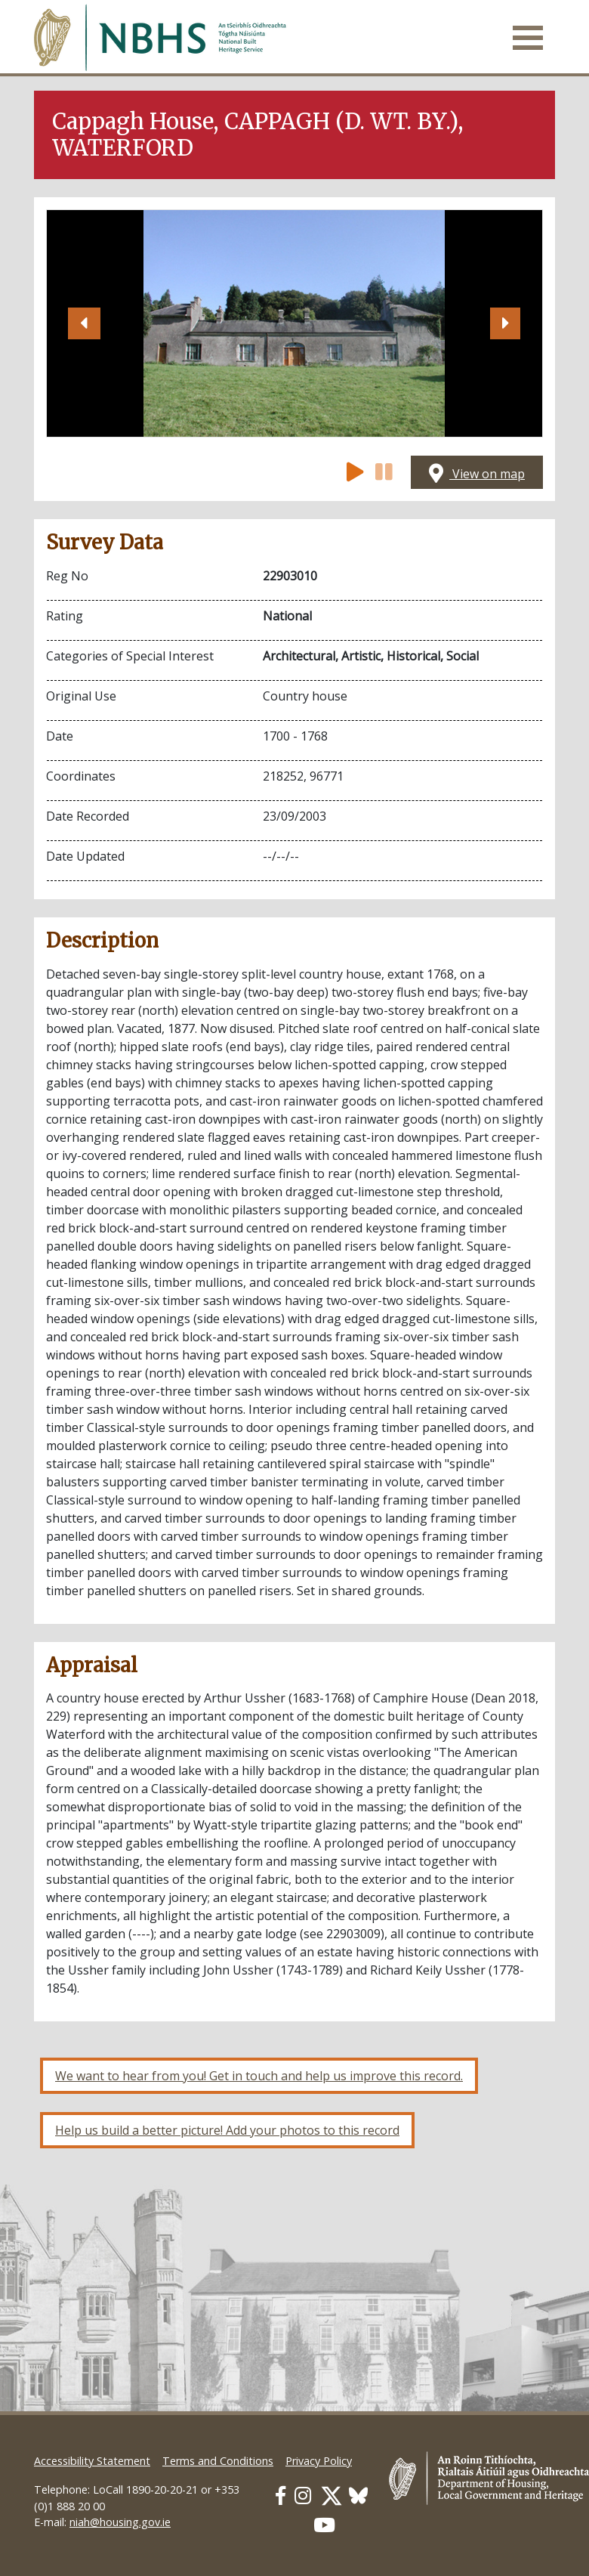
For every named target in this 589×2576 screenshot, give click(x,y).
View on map (477, 474)
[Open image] (294, 323)
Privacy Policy (318, 2461)
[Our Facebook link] (280, 2495)
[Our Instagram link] (302, 2495)
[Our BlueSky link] (358, 2495)
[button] (84, 323)
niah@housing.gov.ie (120, 2522)
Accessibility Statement (92, 2461)
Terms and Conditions (217, 2461)
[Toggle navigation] (528, 38)
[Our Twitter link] (331, 2495)
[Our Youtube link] (324, 2525)
